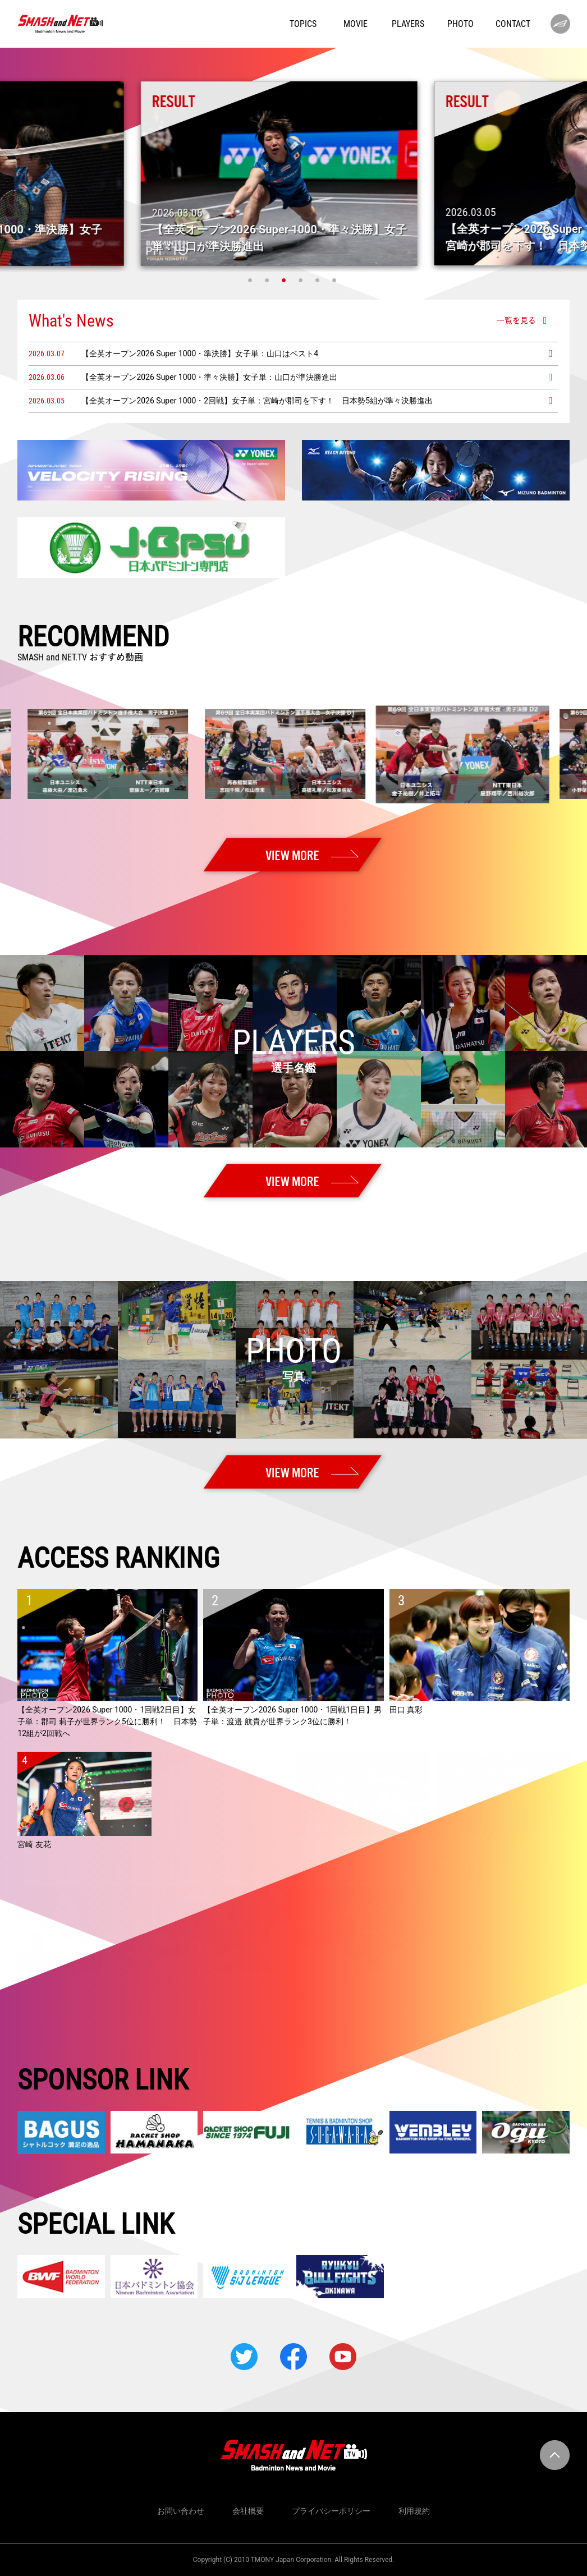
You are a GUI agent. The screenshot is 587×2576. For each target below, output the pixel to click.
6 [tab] (335, 280)
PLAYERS (408, 24)
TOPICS (303, 24)
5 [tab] (318, 280)
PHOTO (460, 24)
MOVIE (355, 24)
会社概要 (248, 2510)
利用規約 (414, 2510)
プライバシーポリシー (331, 2510)
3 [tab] (285, 280)
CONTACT (513, 24)
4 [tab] (302, 280)
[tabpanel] (294, 174)
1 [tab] (251, 280)
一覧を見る (516, 320)
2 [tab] (268, 280)
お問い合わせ (180, 2510)
